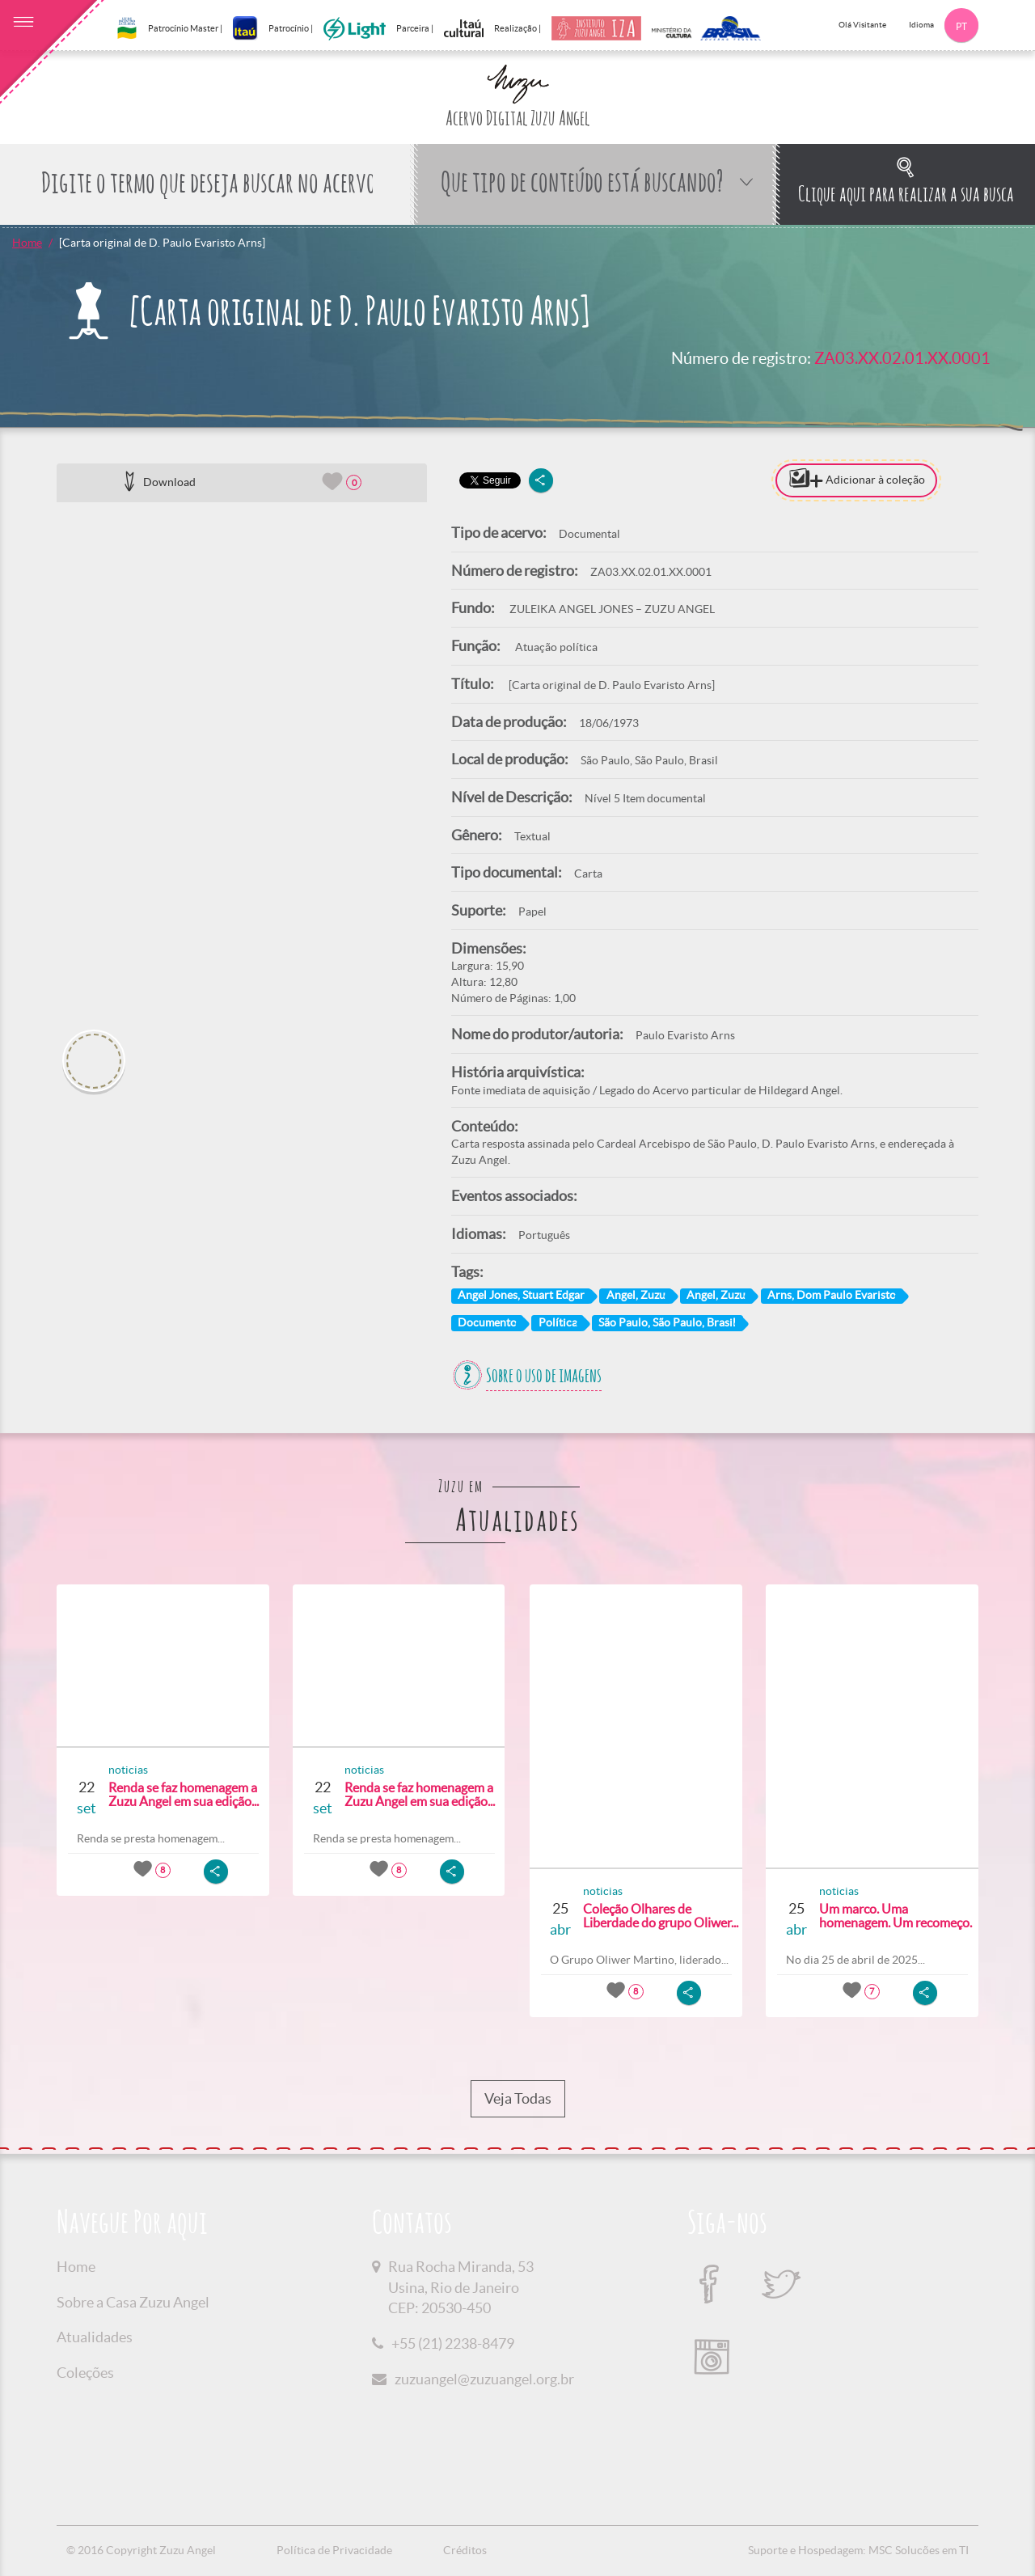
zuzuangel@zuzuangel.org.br (484, 2379)
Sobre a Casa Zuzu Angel (133, 2302)
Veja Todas (517, 2099)
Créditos (465, 2550)
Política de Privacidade (334, 2550)
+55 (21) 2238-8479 (452, 2343)
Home (27, 242)
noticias (128, 1769)
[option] (242, 759)
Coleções (85, 2372)
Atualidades (95, 2337)
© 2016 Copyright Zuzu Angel (141, 2550)
